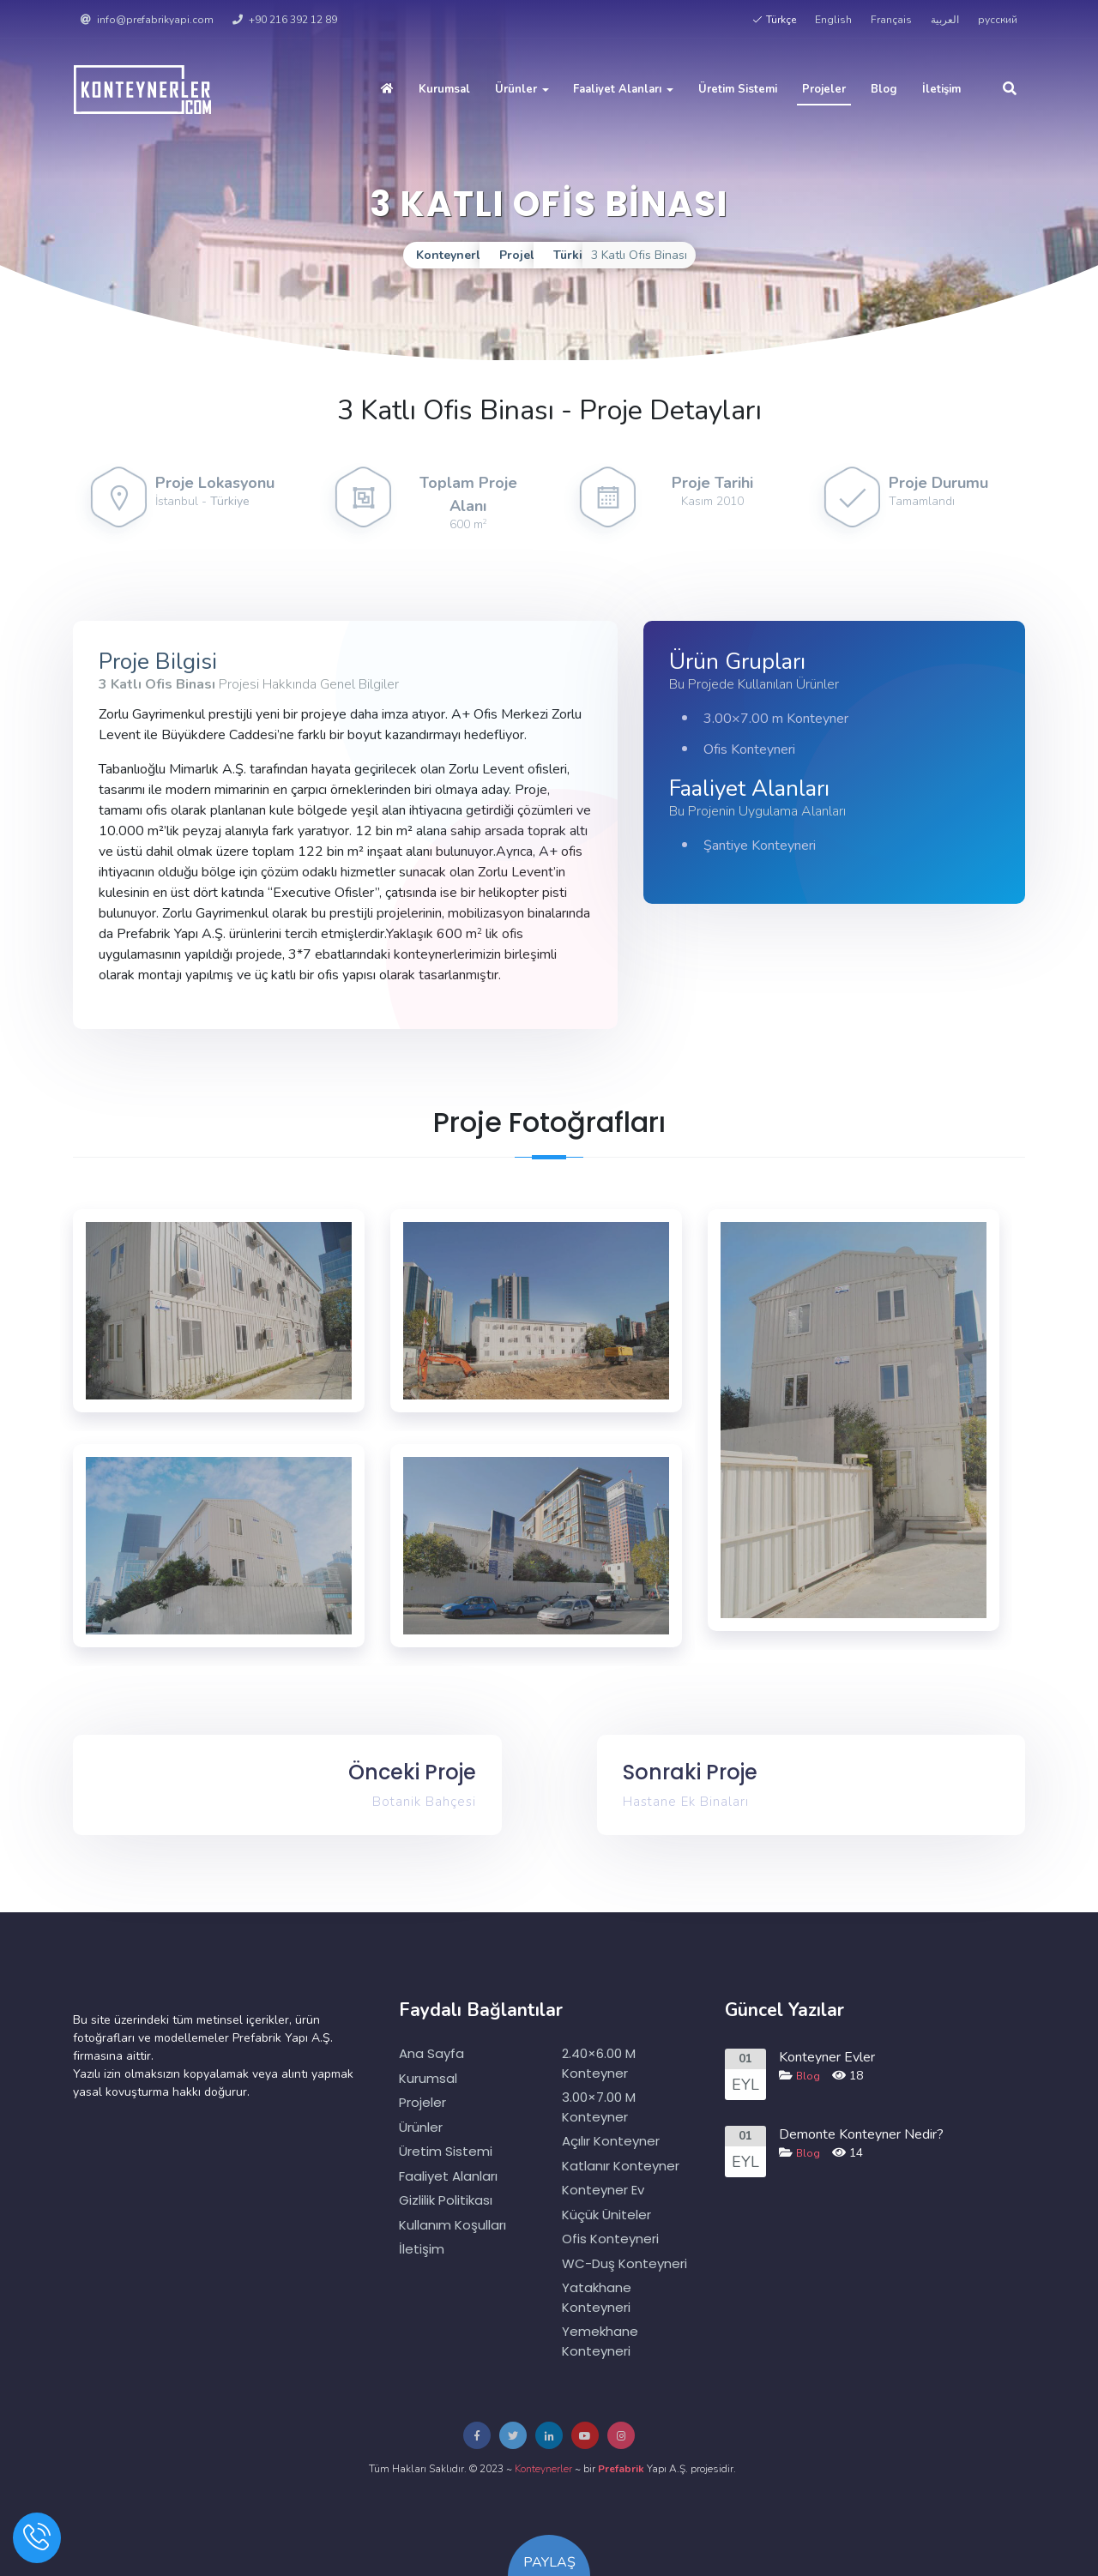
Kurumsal (444, 89)
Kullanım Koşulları (452, 2225)
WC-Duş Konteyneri (624, 2263)
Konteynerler (543, 2469)
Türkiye (230, 501)
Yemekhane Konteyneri (600, 2341)
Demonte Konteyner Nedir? (861, 2134)
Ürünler (522, 89)
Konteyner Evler (827, 2057)
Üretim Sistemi (737, 89)
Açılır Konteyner (611, 2141)
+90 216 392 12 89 (284, 20)
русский (997, 20)
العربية (945, 20)
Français (891, 20)
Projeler (824, 89)
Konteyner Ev (603, 2190)
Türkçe (774, 20)
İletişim (941, 89)
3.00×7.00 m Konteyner (775, 718)
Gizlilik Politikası (445, 2200)
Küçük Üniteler (606, 2215)
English (833, 20)
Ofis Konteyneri (749, 749)
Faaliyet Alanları (623, 89)
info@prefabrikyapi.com (147, 20)
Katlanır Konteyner (620, 2166)
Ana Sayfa (431, 2053)
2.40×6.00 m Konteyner (599, 2063)
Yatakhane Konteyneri (596, 2297)
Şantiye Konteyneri (759, 845)
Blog (884, 89)
